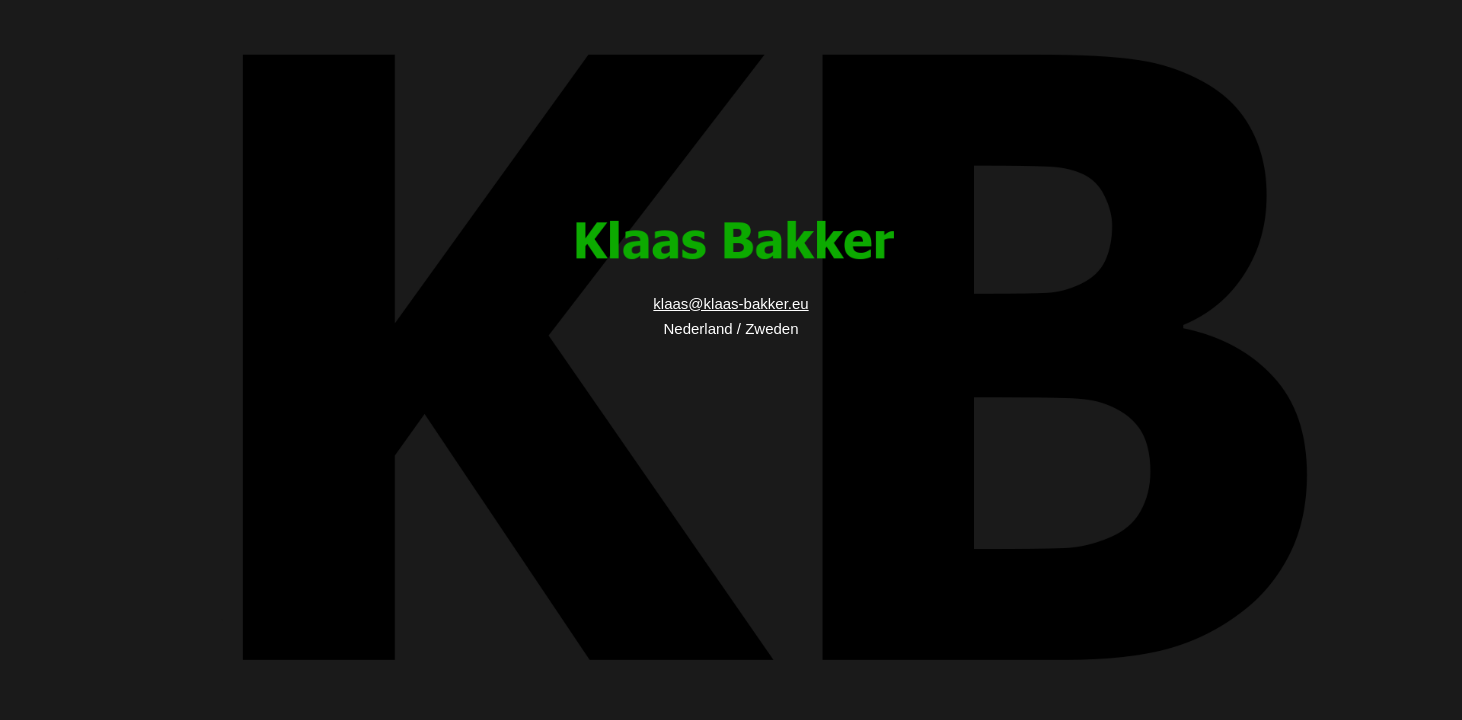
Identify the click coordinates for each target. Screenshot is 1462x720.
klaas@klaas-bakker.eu (730, 303)
